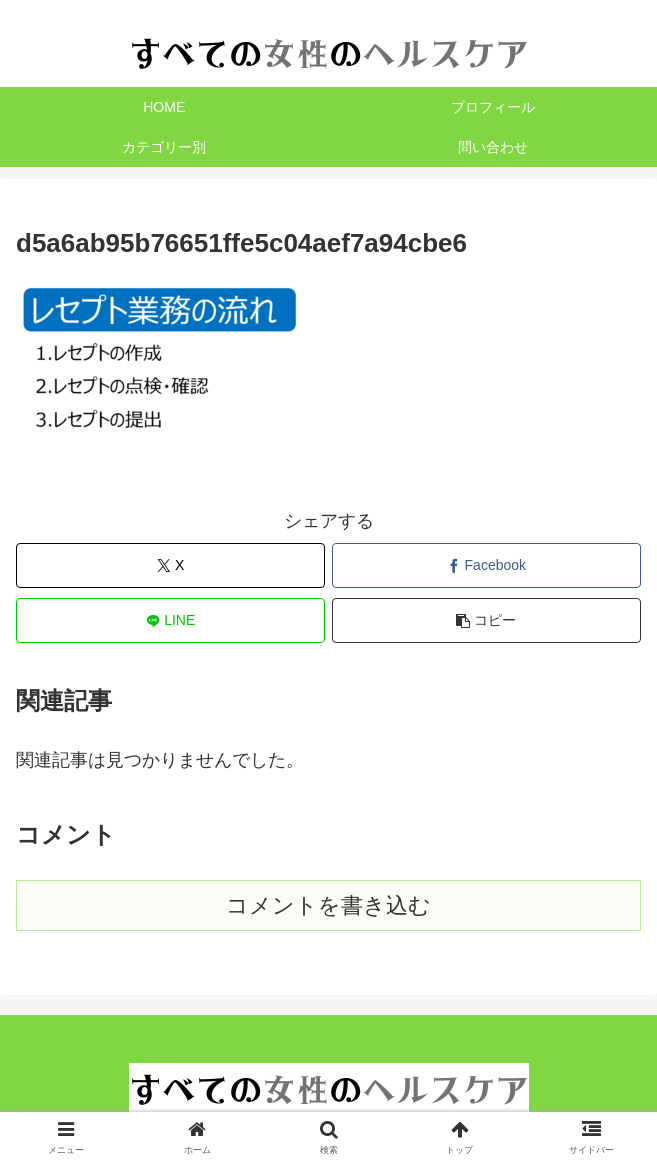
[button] (486, 620)
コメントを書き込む (328, 905)
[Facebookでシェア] (486, 565)
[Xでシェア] (170, 565)
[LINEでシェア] (170, 620)
